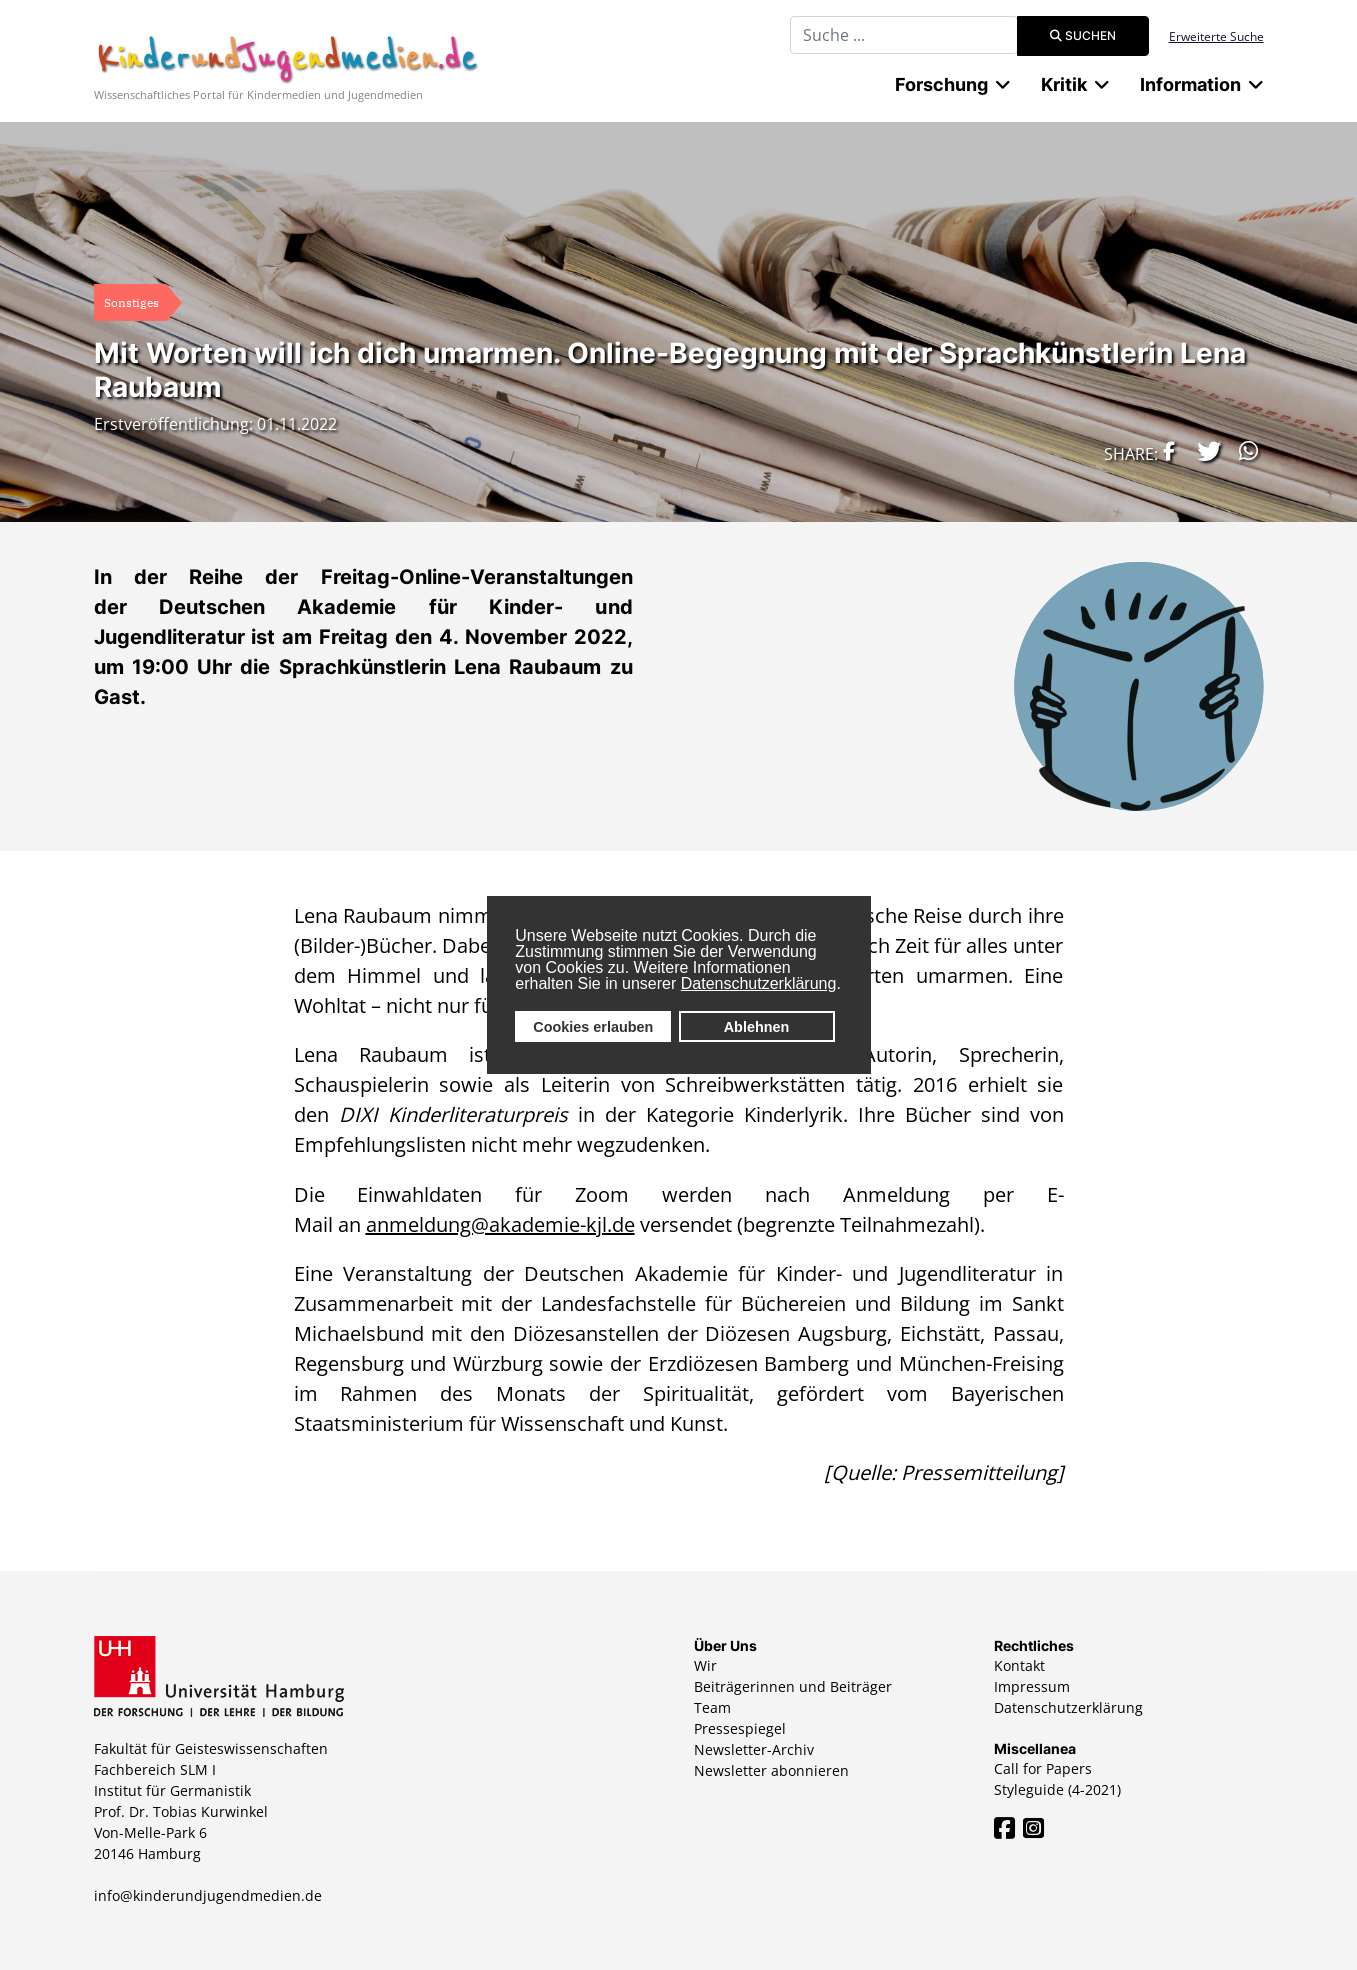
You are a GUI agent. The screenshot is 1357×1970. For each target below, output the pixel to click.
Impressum (1032, 1686)
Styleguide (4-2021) (1057, 1789)
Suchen (1083, 35)
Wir (705, 1665)
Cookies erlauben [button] (593, 1027)
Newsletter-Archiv (754, 1749)
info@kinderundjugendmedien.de (208, 1895)
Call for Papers (1043, 1768)
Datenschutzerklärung (759, 983)
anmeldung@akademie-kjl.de (500, 1224)
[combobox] (904, 35)
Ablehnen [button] (757, 1027)
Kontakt (1019, 1665)
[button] (1164, 451)
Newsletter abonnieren (771, 1770)
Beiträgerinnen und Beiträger (793, 1686)
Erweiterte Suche (1216, 36)
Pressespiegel (740, 1728)
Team (712, 1707)
